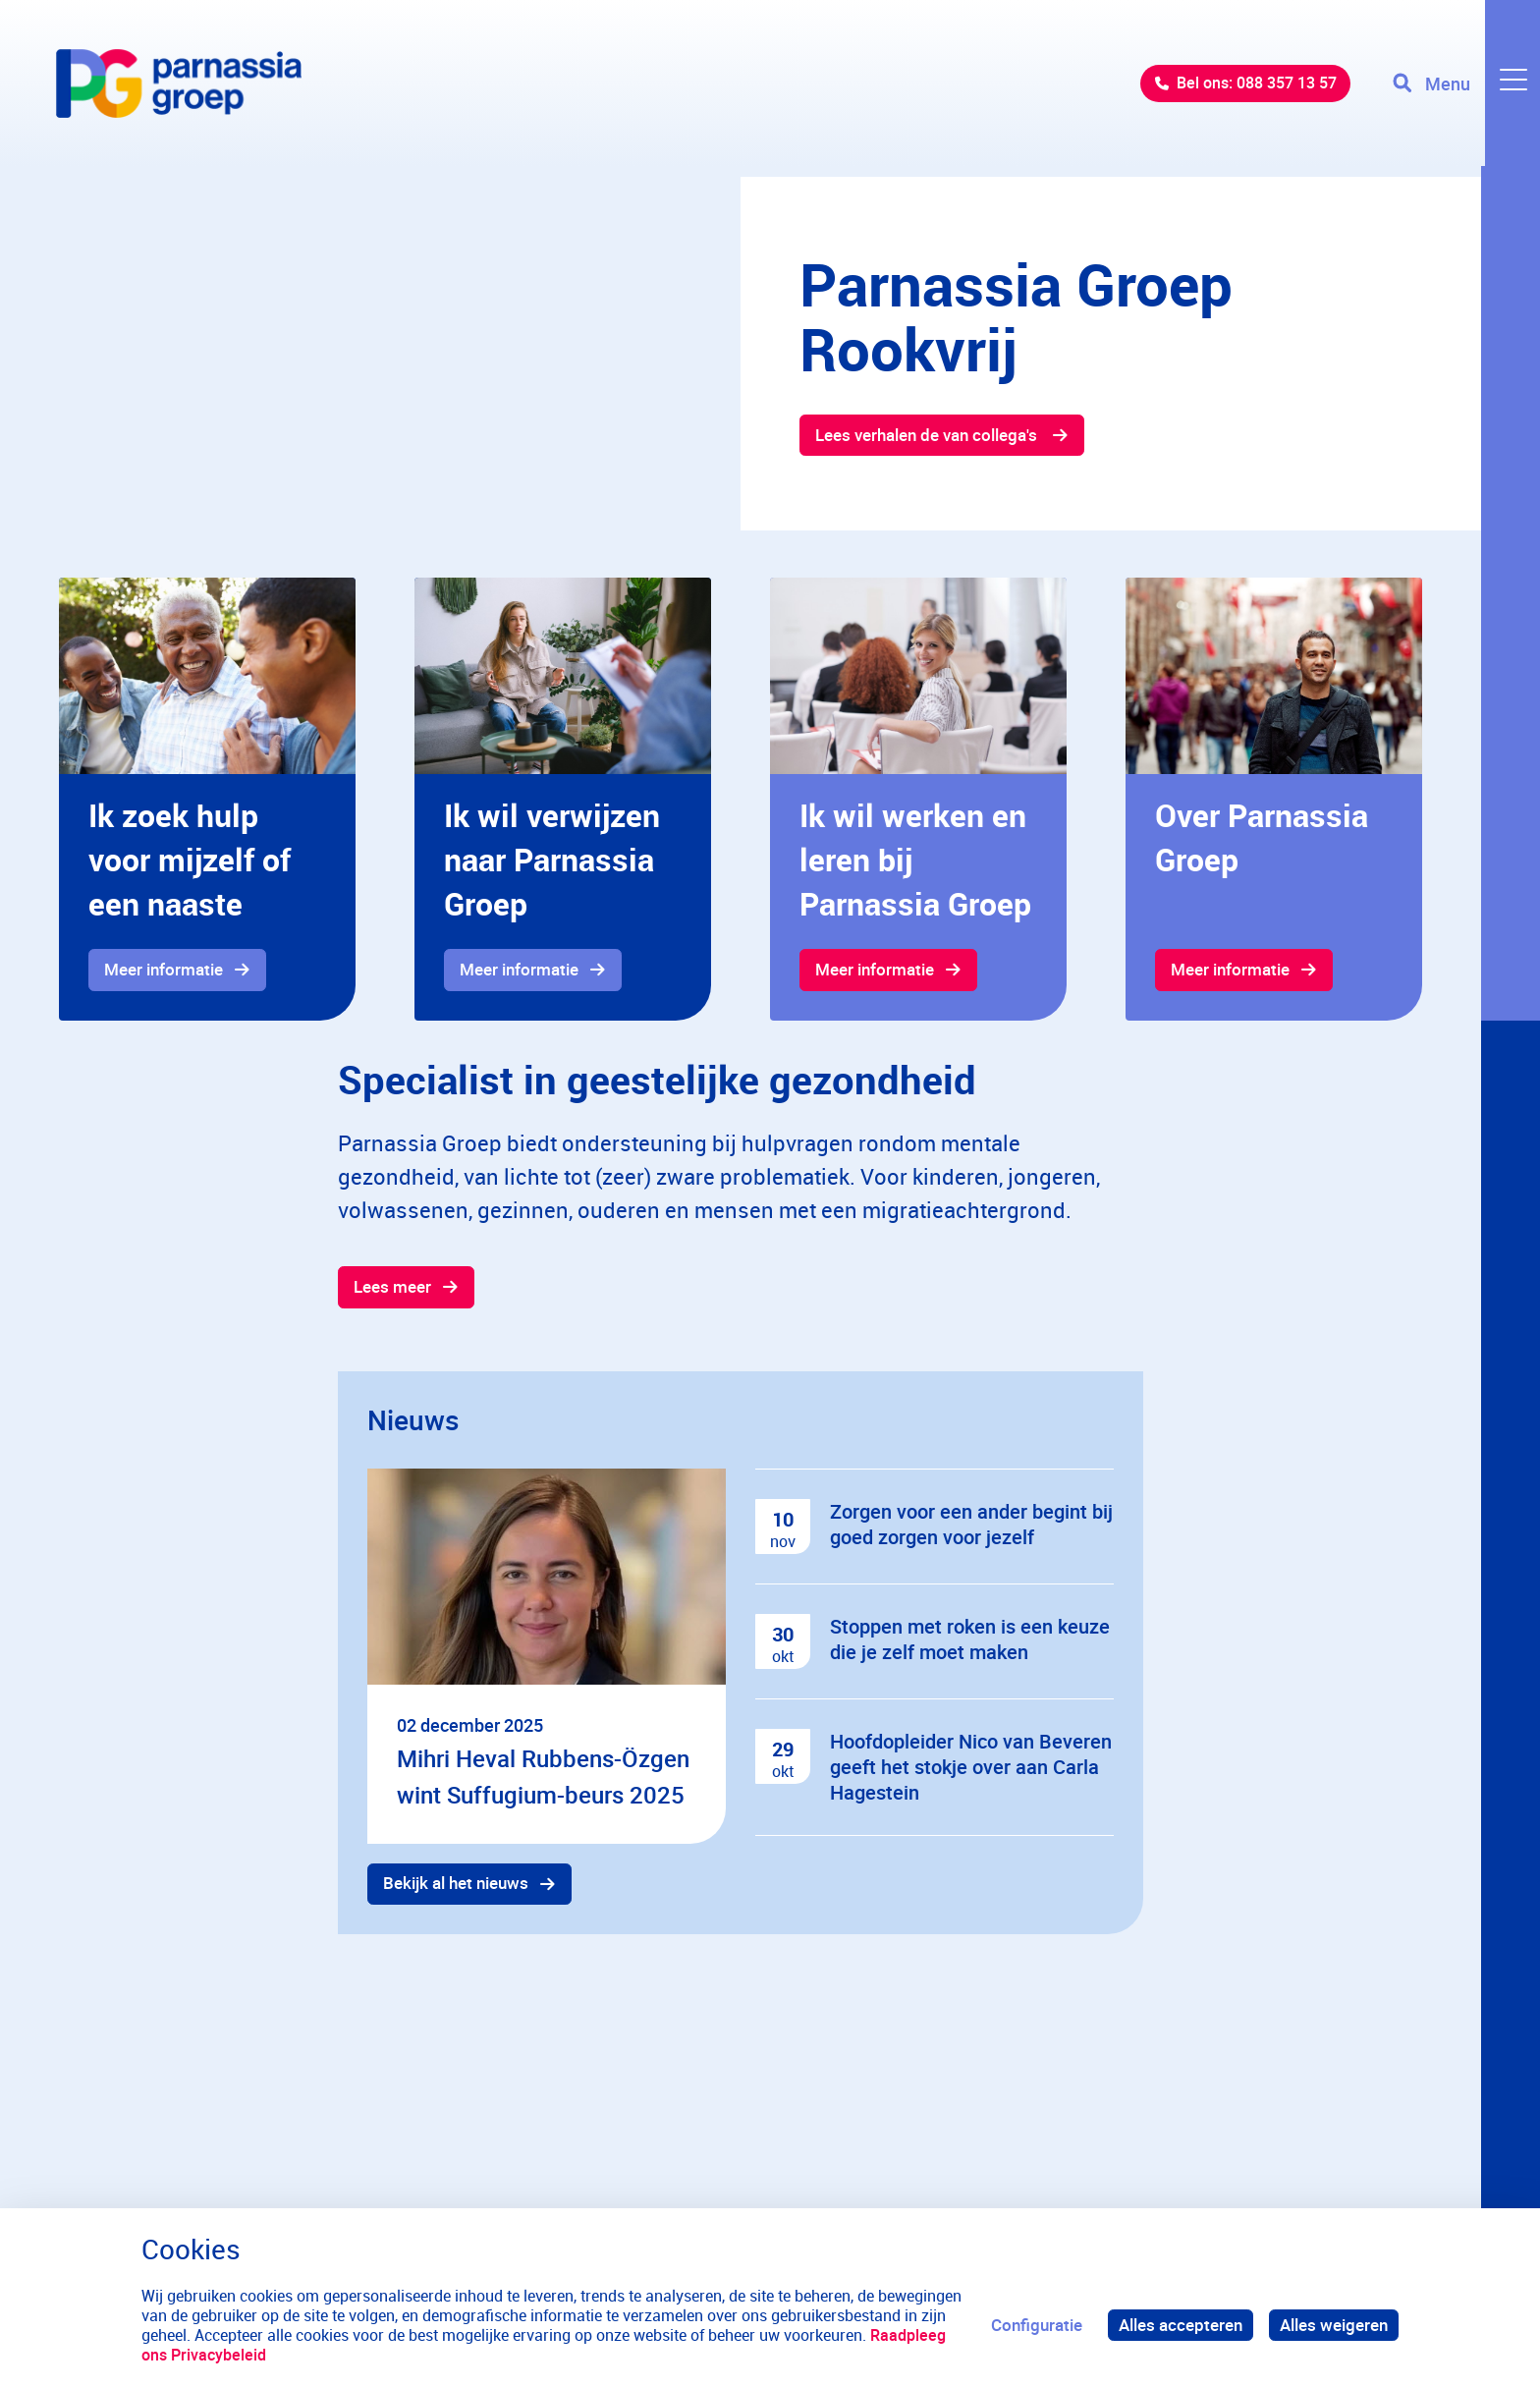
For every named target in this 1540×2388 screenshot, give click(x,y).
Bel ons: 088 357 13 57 (1241, 88)
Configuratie (1036, 2324)
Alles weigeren (1334, 2324)
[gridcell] (207, 800)
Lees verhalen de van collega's (929, 434)
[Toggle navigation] (1464, 88)
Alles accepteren (1180, 2324)
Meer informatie (164, 970)
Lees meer (393, 1288)
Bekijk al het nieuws (456, 1885)
